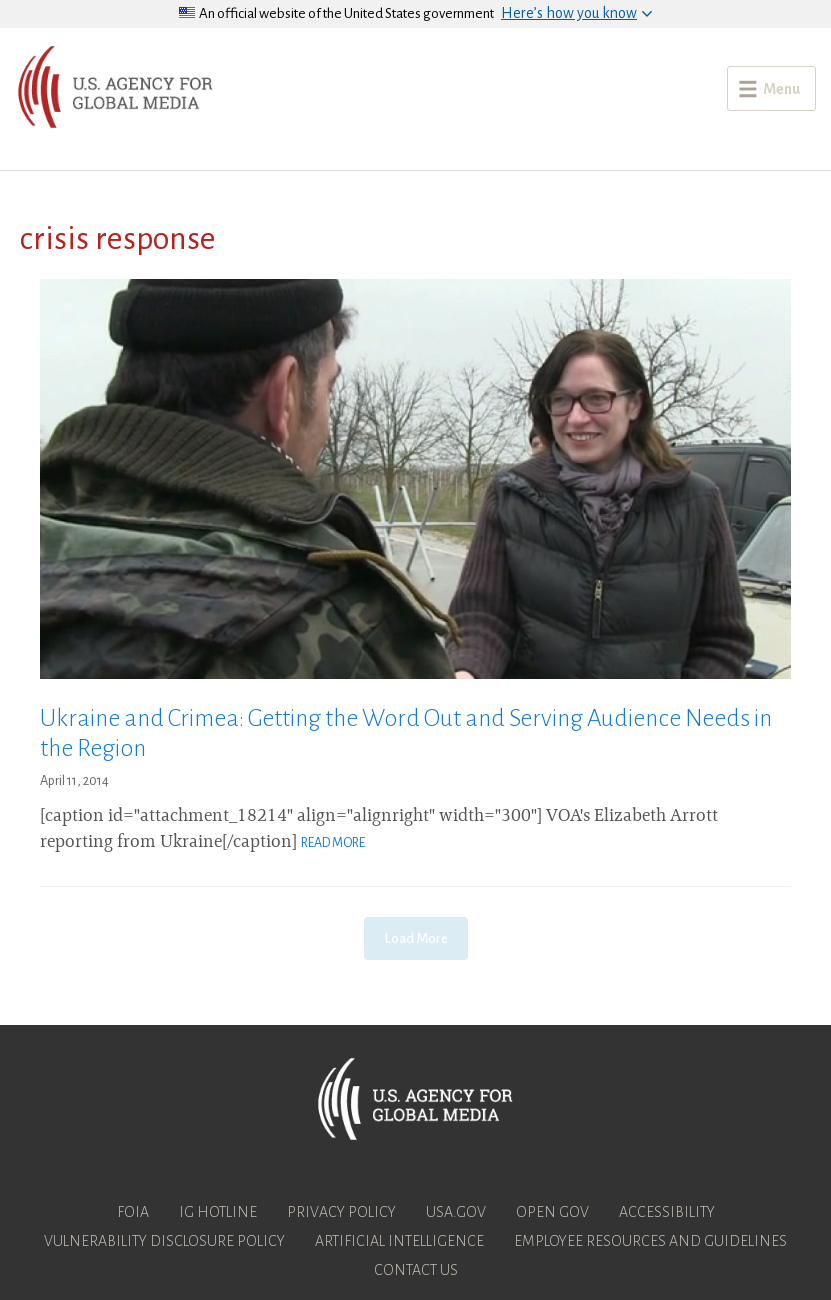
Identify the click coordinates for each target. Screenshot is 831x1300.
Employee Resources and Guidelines (650, 1241)
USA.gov (456, 1212)
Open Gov (552, 1212)
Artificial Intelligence (399, 1241)
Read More (333, 843)
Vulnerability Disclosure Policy (164, 1241)
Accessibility (667, 1212)
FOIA (133, 1212)
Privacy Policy (341, 1212)
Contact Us (416, 1270)
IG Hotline (218, 1212)
